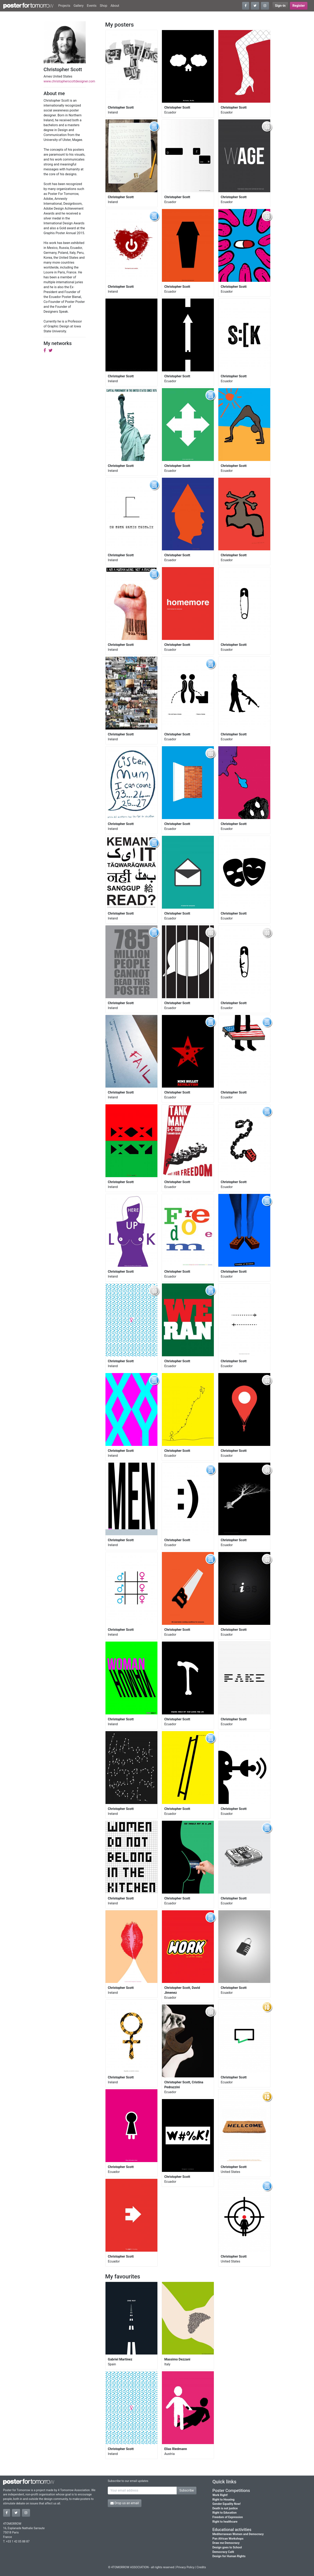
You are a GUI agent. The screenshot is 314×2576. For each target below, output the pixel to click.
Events (91, 6)
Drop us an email (124, 2503)
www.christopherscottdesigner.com (69, 81)
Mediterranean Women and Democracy (238, 2534)
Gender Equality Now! (226, 2504)
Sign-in (280, 6)
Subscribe (186, 2490)
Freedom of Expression (227, 2517)
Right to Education (224, 2512)
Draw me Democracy (226, 2543)
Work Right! (220, 2495)
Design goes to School (227, 2547)
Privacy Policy (185, 2567)
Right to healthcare (225, 2521)
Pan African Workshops (227, 2538)
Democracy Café (223, 2552)
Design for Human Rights (229, 2556)
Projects (64, 6)
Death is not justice (225, 2508)
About (114, 6)
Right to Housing (223, 2499)
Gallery (79, 6)
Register (299, 6)
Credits (201, 2567)
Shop (103, 6)
